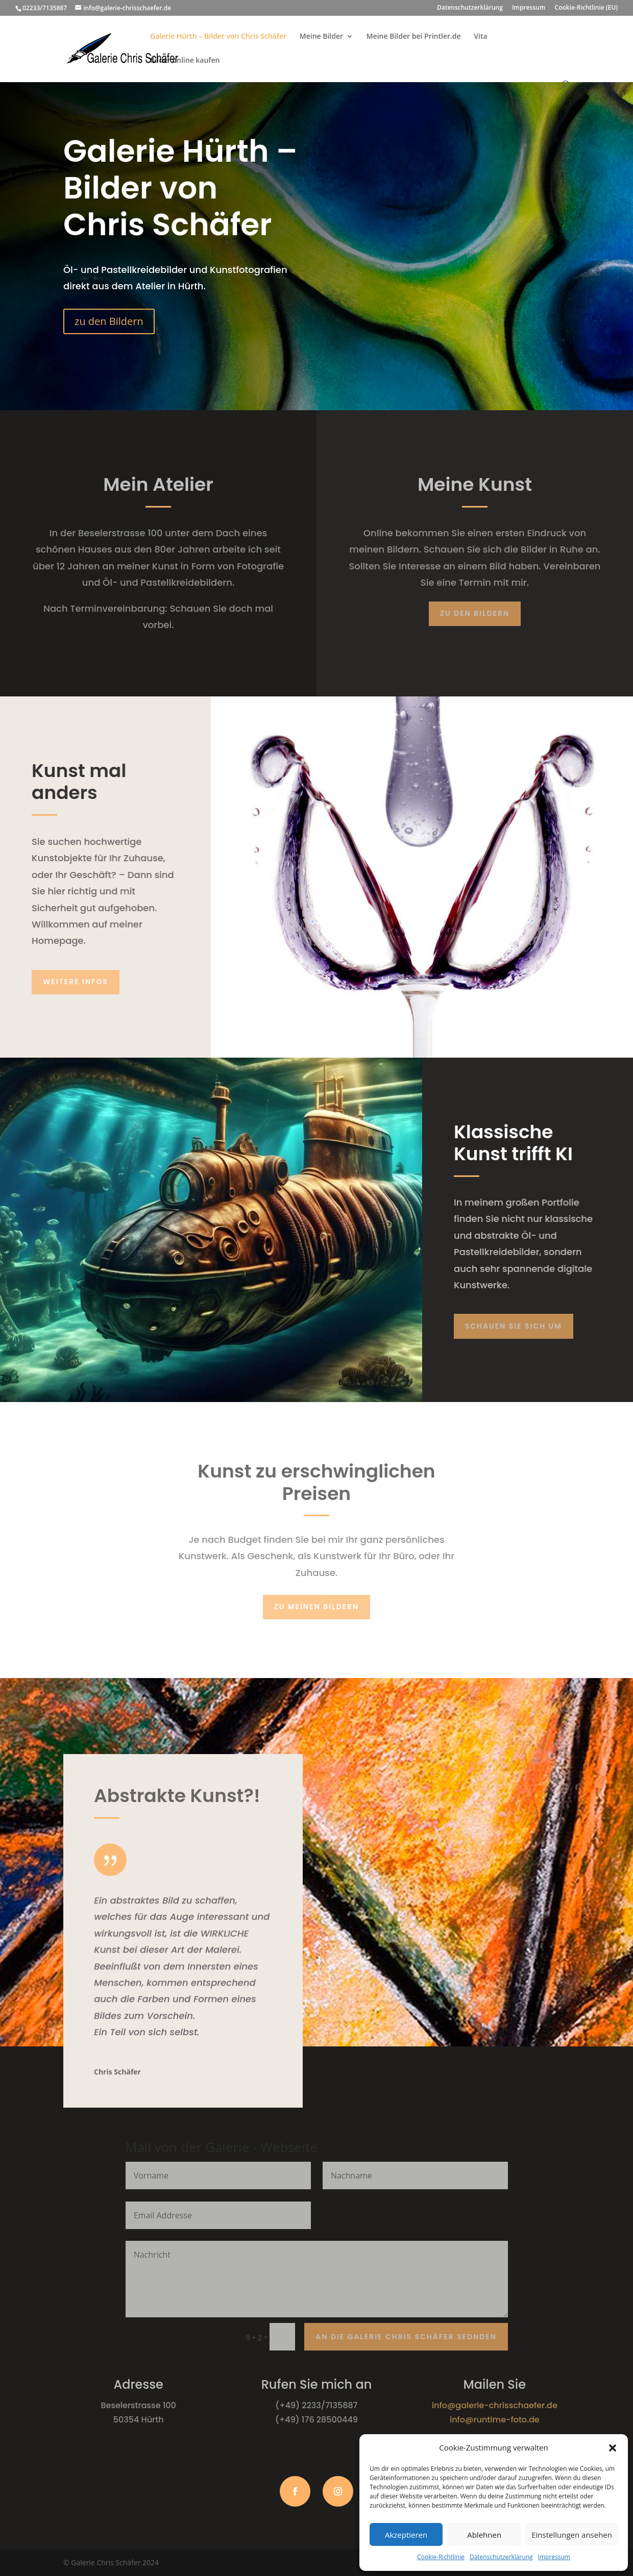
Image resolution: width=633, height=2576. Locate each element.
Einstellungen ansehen (571, 2535)
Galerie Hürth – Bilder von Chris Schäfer (218, 37)
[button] (612, 2448)
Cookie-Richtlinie (441, 2557)
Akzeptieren (406, 2535)
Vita (480, 37)
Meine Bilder (321, 37)
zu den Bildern (109, 321)
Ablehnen (484, 2535)
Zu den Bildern (474, 613)
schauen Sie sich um (513, 1326)
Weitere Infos (75, 982)
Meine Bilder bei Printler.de (414, 37)
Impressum (554, 2557)
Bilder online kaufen (185, 61)
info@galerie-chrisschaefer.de (494, 2405)
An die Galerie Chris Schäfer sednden (406, 2337)
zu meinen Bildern (316, 1607)
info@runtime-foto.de (495, 2419)
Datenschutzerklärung (501, 2557)
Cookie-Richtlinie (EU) (586, 8)
